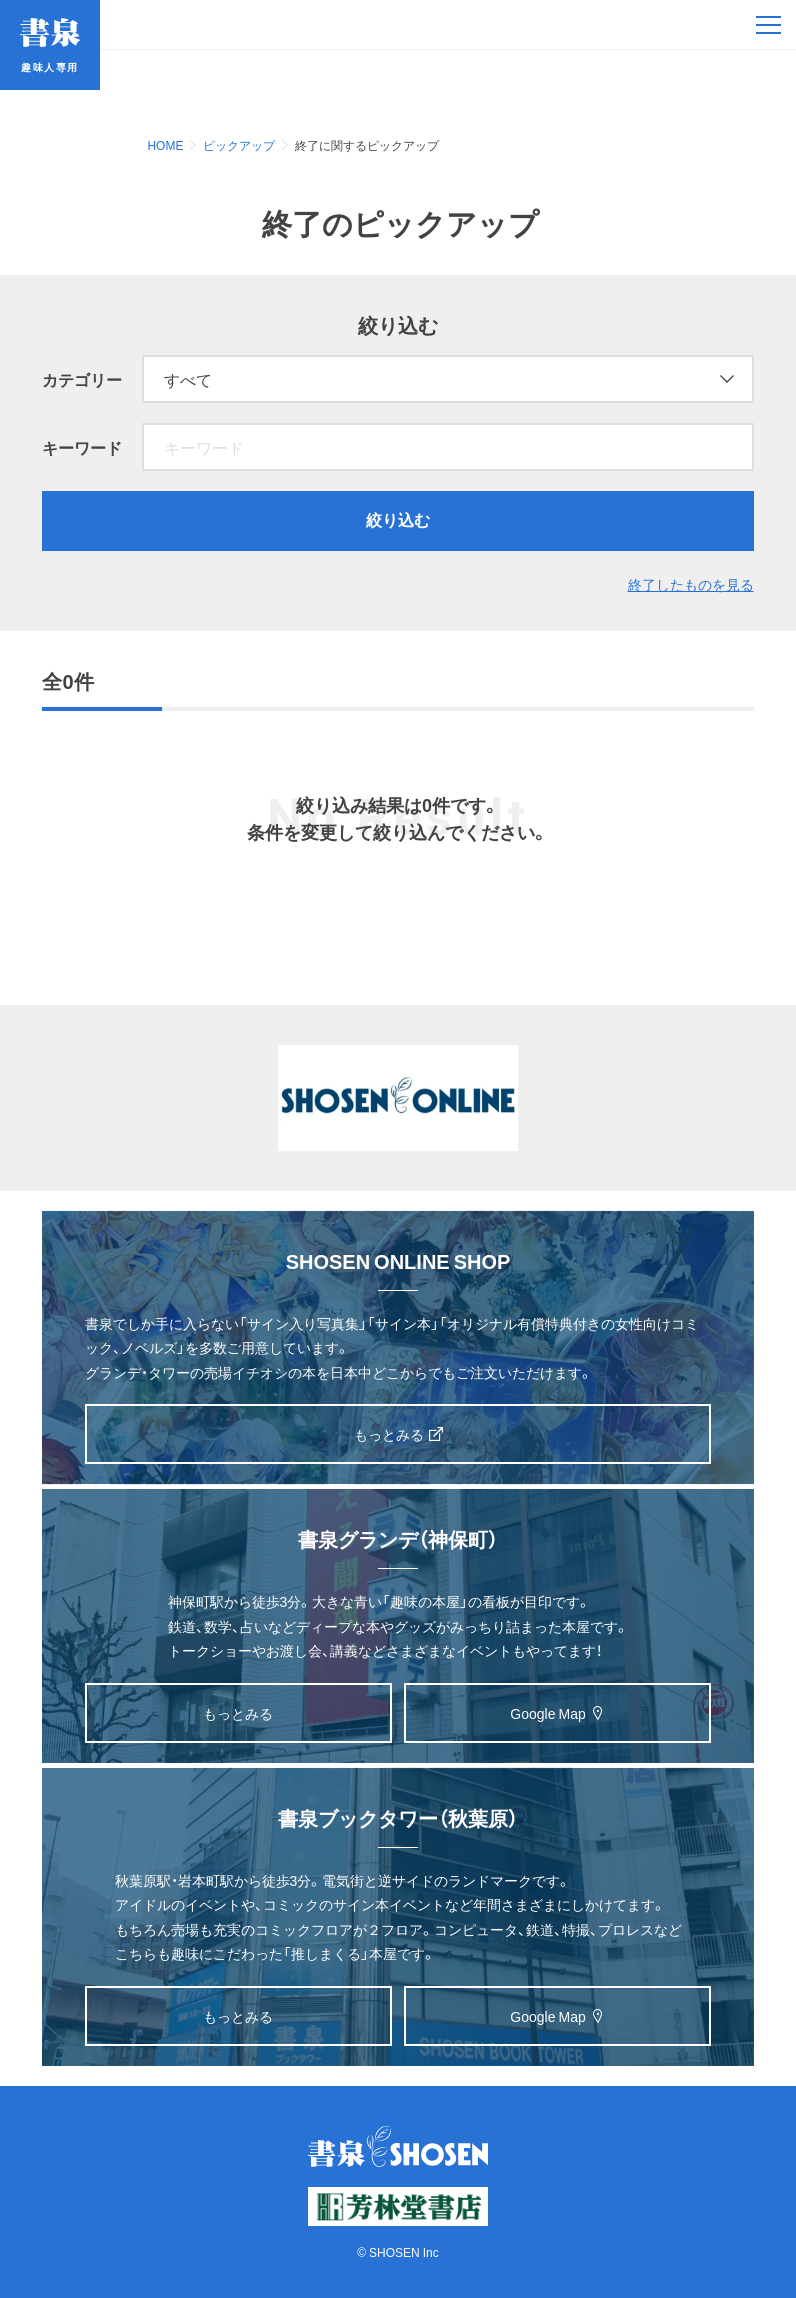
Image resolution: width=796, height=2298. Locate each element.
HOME (165, 145)
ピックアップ (239, 145)
